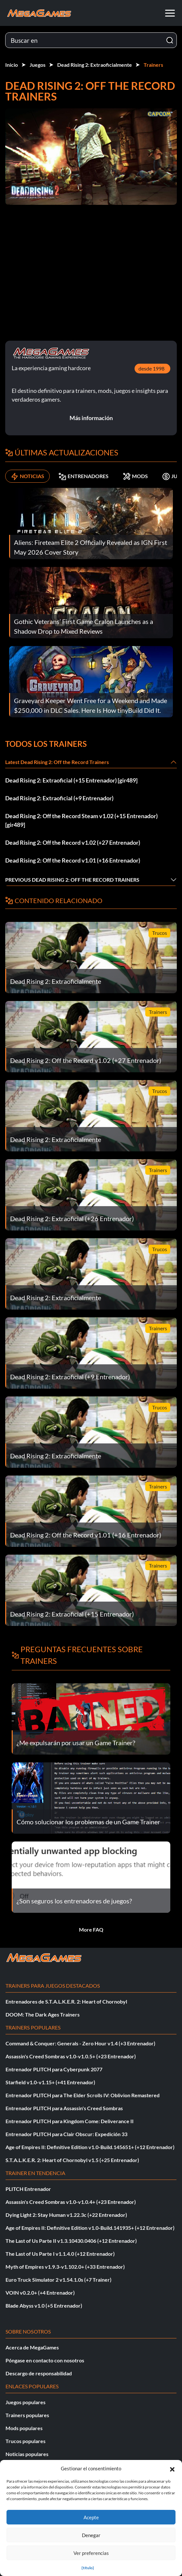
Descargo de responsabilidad (39, 2373)
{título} (88, 2567)
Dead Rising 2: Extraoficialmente (94, 65)
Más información (91, 417)
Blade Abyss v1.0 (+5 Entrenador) (44, 2305)
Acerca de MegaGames (32, 2347)
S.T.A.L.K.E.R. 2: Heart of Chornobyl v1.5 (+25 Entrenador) (72, 2160)
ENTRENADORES (83, 476)
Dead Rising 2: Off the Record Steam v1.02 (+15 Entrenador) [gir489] (81, 820)
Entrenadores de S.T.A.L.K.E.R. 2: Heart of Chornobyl (66, 2001)
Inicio (11, 65)
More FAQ (91, 1929)
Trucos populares (26, 2441)
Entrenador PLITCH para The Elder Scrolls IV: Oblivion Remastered (83, 2095)
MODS (135, 476)
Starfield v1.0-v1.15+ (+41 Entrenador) (50, 2082)
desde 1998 (151, 368)
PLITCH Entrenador (28, 2189)
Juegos (38, 65)
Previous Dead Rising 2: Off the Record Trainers (72, 879)
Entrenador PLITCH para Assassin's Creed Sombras (64, 2108)
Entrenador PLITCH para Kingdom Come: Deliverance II (70, 2121)
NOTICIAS (27, 476)
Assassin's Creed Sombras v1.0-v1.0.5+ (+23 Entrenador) (71, 2056)
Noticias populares (27, 2454)
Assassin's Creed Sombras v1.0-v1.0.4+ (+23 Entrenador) (71, 2202)
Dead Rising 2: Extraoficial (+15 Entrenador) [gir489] (71, 780)
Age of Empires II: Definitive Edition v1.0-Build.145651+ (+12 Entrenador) (90, 2147)
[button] (172, 2468)
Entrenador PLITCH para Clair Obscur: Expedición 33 (66, 2134)
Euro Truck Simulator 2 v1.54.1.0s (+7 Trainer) (58, 2279)
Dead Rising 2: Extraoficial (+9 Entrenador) (59, 798)
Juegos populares (26, 2402)
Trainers (153, 65)
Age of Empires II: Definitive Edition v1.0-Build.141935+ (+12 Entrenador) (90, 2228)
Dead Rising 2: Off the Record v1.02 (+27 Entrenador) (72, 842)
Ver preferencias (91, 2553)
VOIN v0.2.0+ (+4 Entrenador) (40, 2292)
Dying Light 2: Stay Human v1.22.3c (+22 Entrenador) (66, 2215)
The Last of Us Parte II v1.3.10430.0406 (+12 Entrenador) (71, 2241)
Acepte (91, 2517)
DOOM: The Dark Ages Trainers (43, 2014)
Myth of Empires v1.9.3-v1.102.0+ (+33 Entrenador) (65, 2267)
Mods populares (24, 2428)
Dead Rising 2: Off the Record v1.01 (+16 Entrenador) (72, 860)
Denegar (91, 2535)
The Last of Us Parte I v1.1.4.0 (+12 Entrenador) (60, 2254)
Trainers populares (27, 2415)
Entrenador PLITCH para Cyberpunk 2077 (54, 2069)
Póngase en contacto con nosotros (45, 2360)
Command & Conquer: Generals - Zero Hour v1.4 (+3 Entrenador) (80, 2043)
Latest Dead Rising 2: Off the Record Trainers (57, 762)
